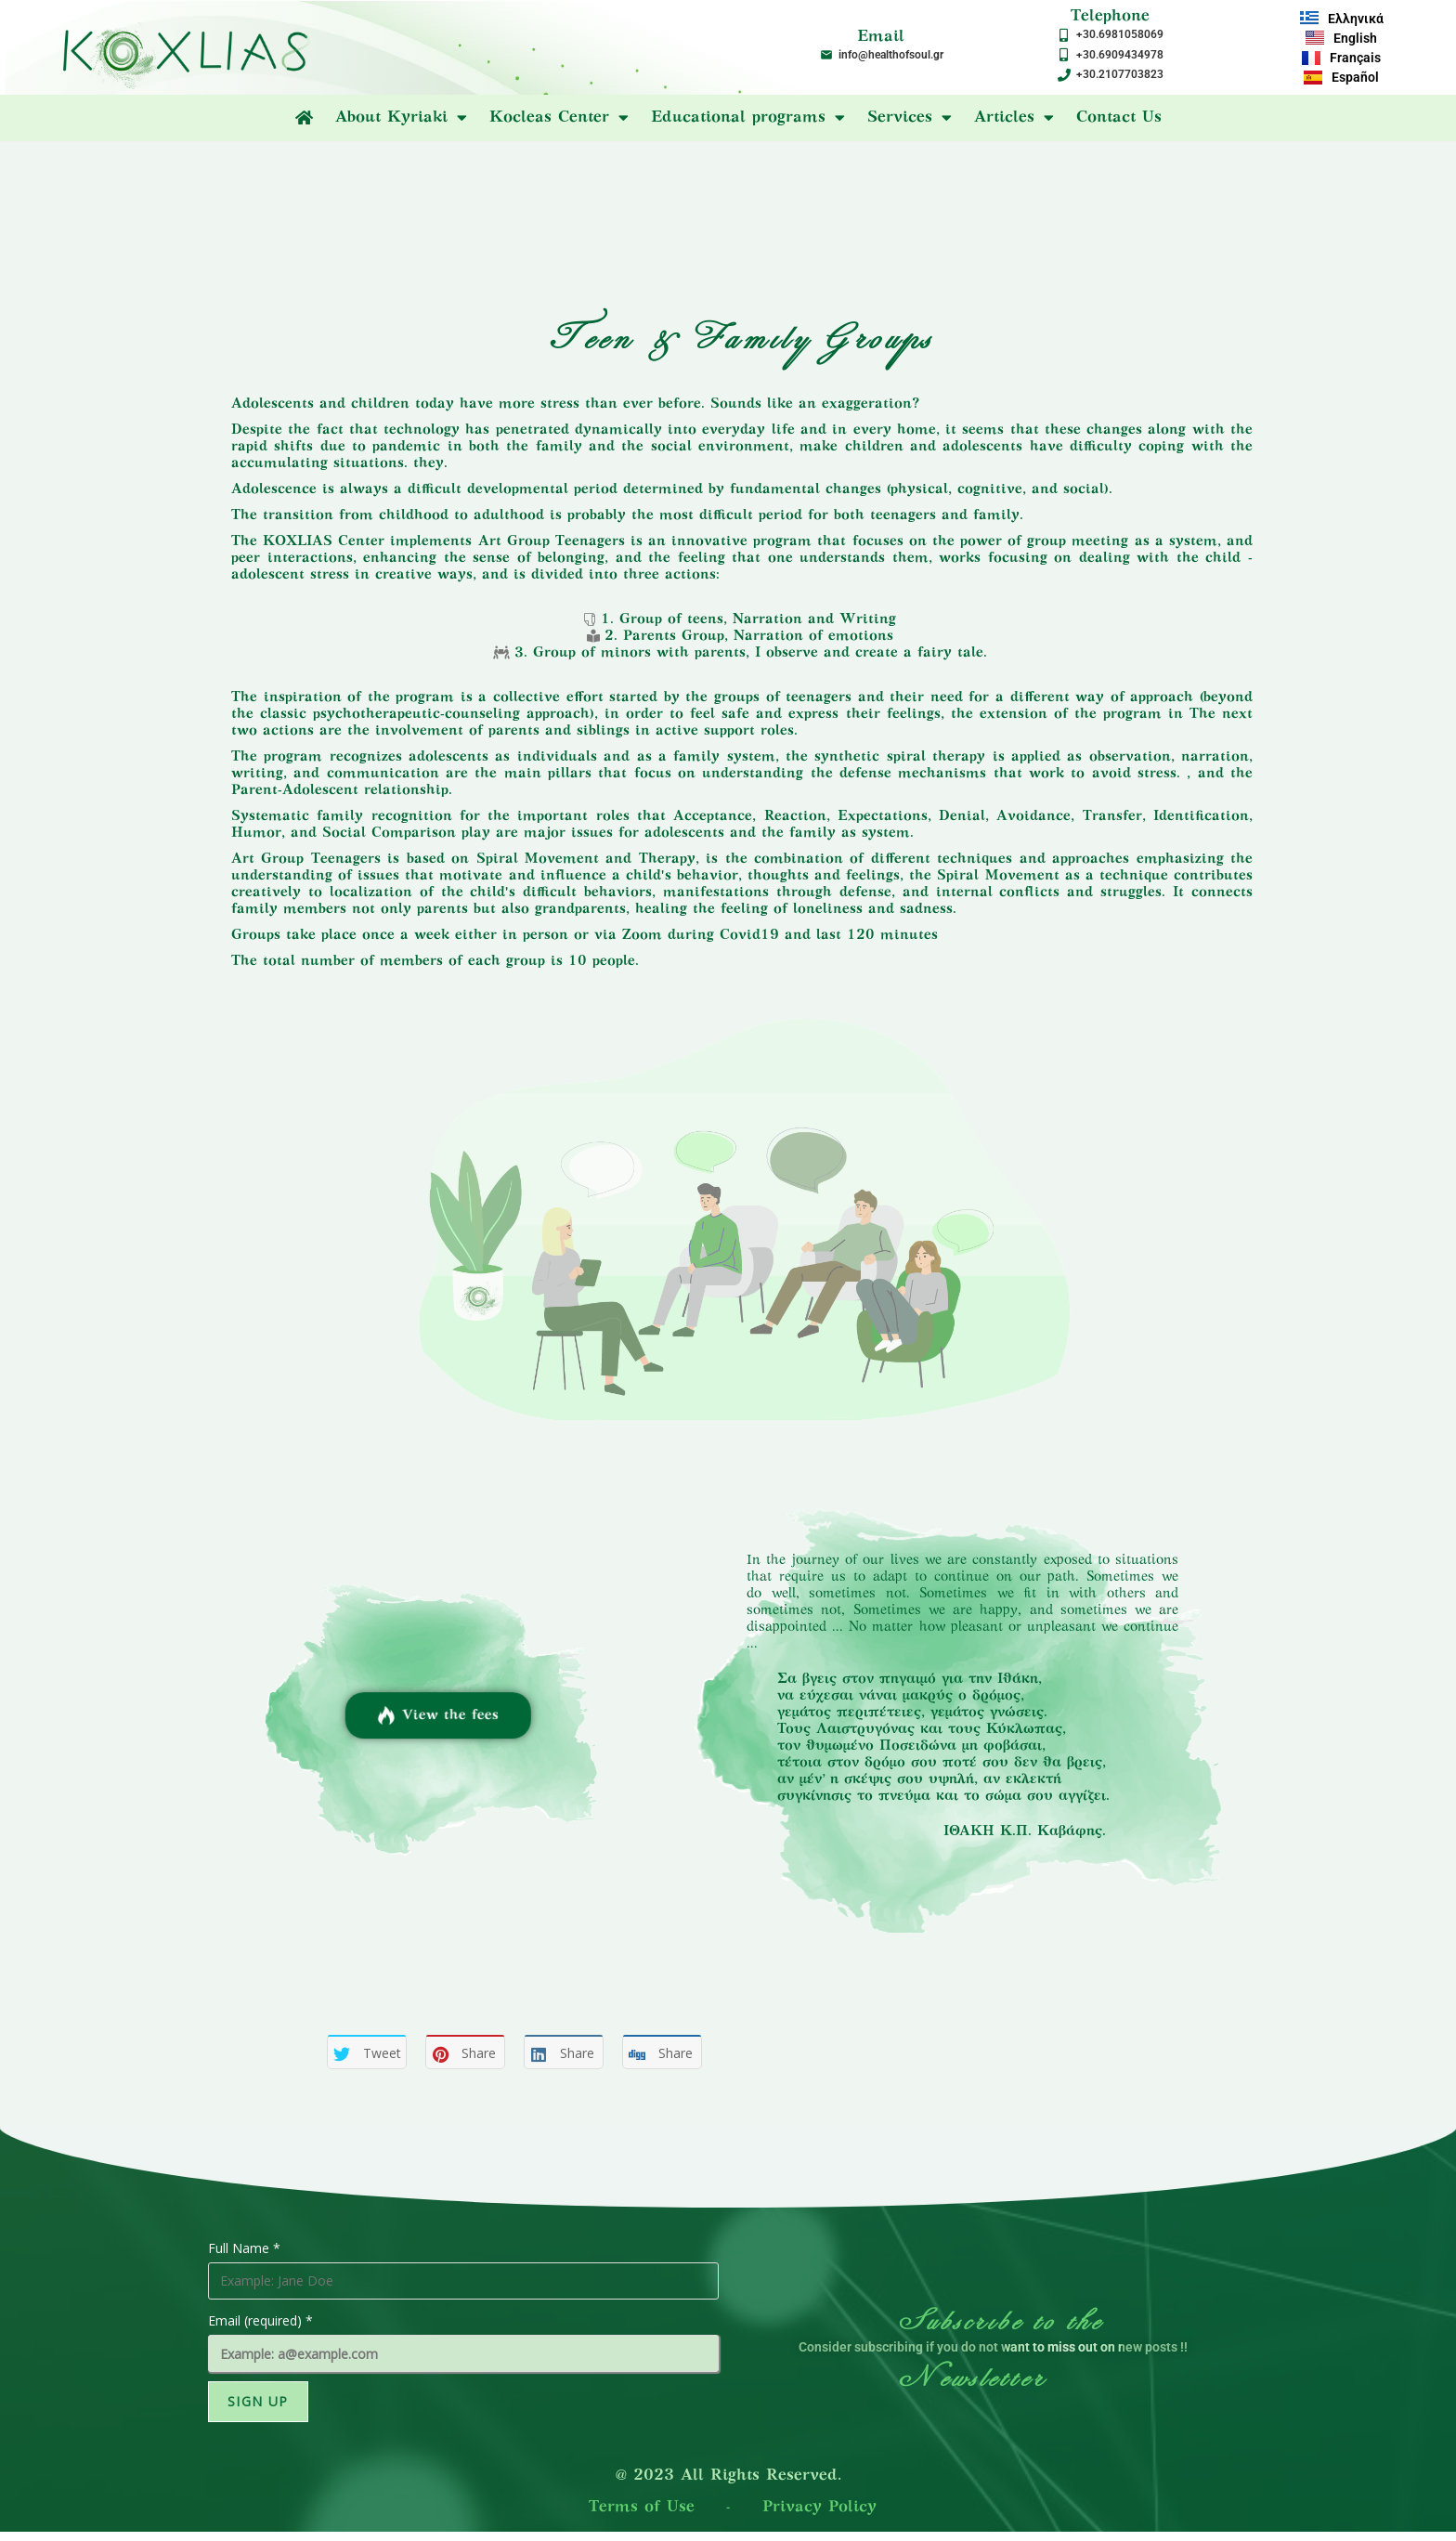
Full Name (244, 2248)
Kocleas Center (559, 118)
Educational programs (748, 118)
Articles (1014, 118)
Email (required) (260, 2320)
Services (909, 118)
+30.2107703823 (1120, 74)
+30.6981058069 (1120, 34)
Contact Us (1119, 118)
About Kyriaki (401, 118)
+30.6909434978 (1120, 54)
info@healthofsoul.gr (890, 54)
